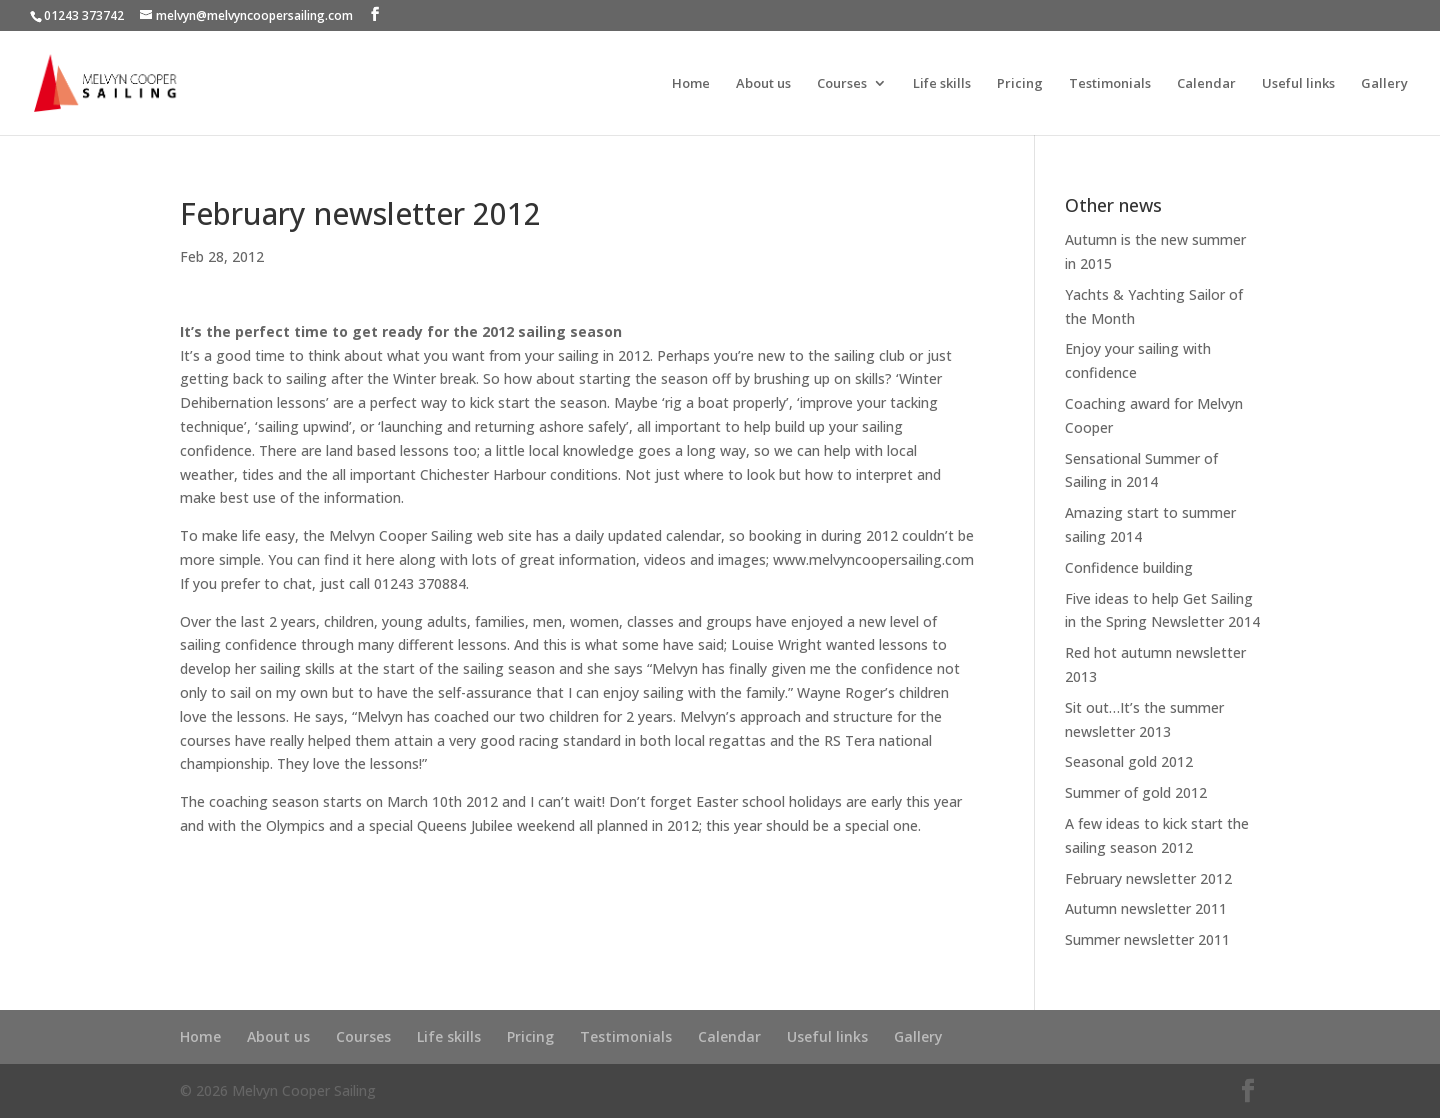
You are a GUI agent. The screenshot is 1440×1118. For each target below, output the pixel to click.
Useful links (1298, 84)
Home (691, 84)
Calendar (1206, 84)
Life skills (942, 84)
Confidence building (1129, 567)
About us (763, 84)
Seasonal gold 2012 (1129, 761)
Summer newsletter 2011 (1147, 939)
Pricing (1020, 84)
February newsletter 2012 (1148, 878)
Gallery (1384, 84)
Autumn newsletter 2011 (1146, 908)
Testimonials (1110, 84)
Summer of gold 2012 (1136, 792)
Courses (842, 84)
